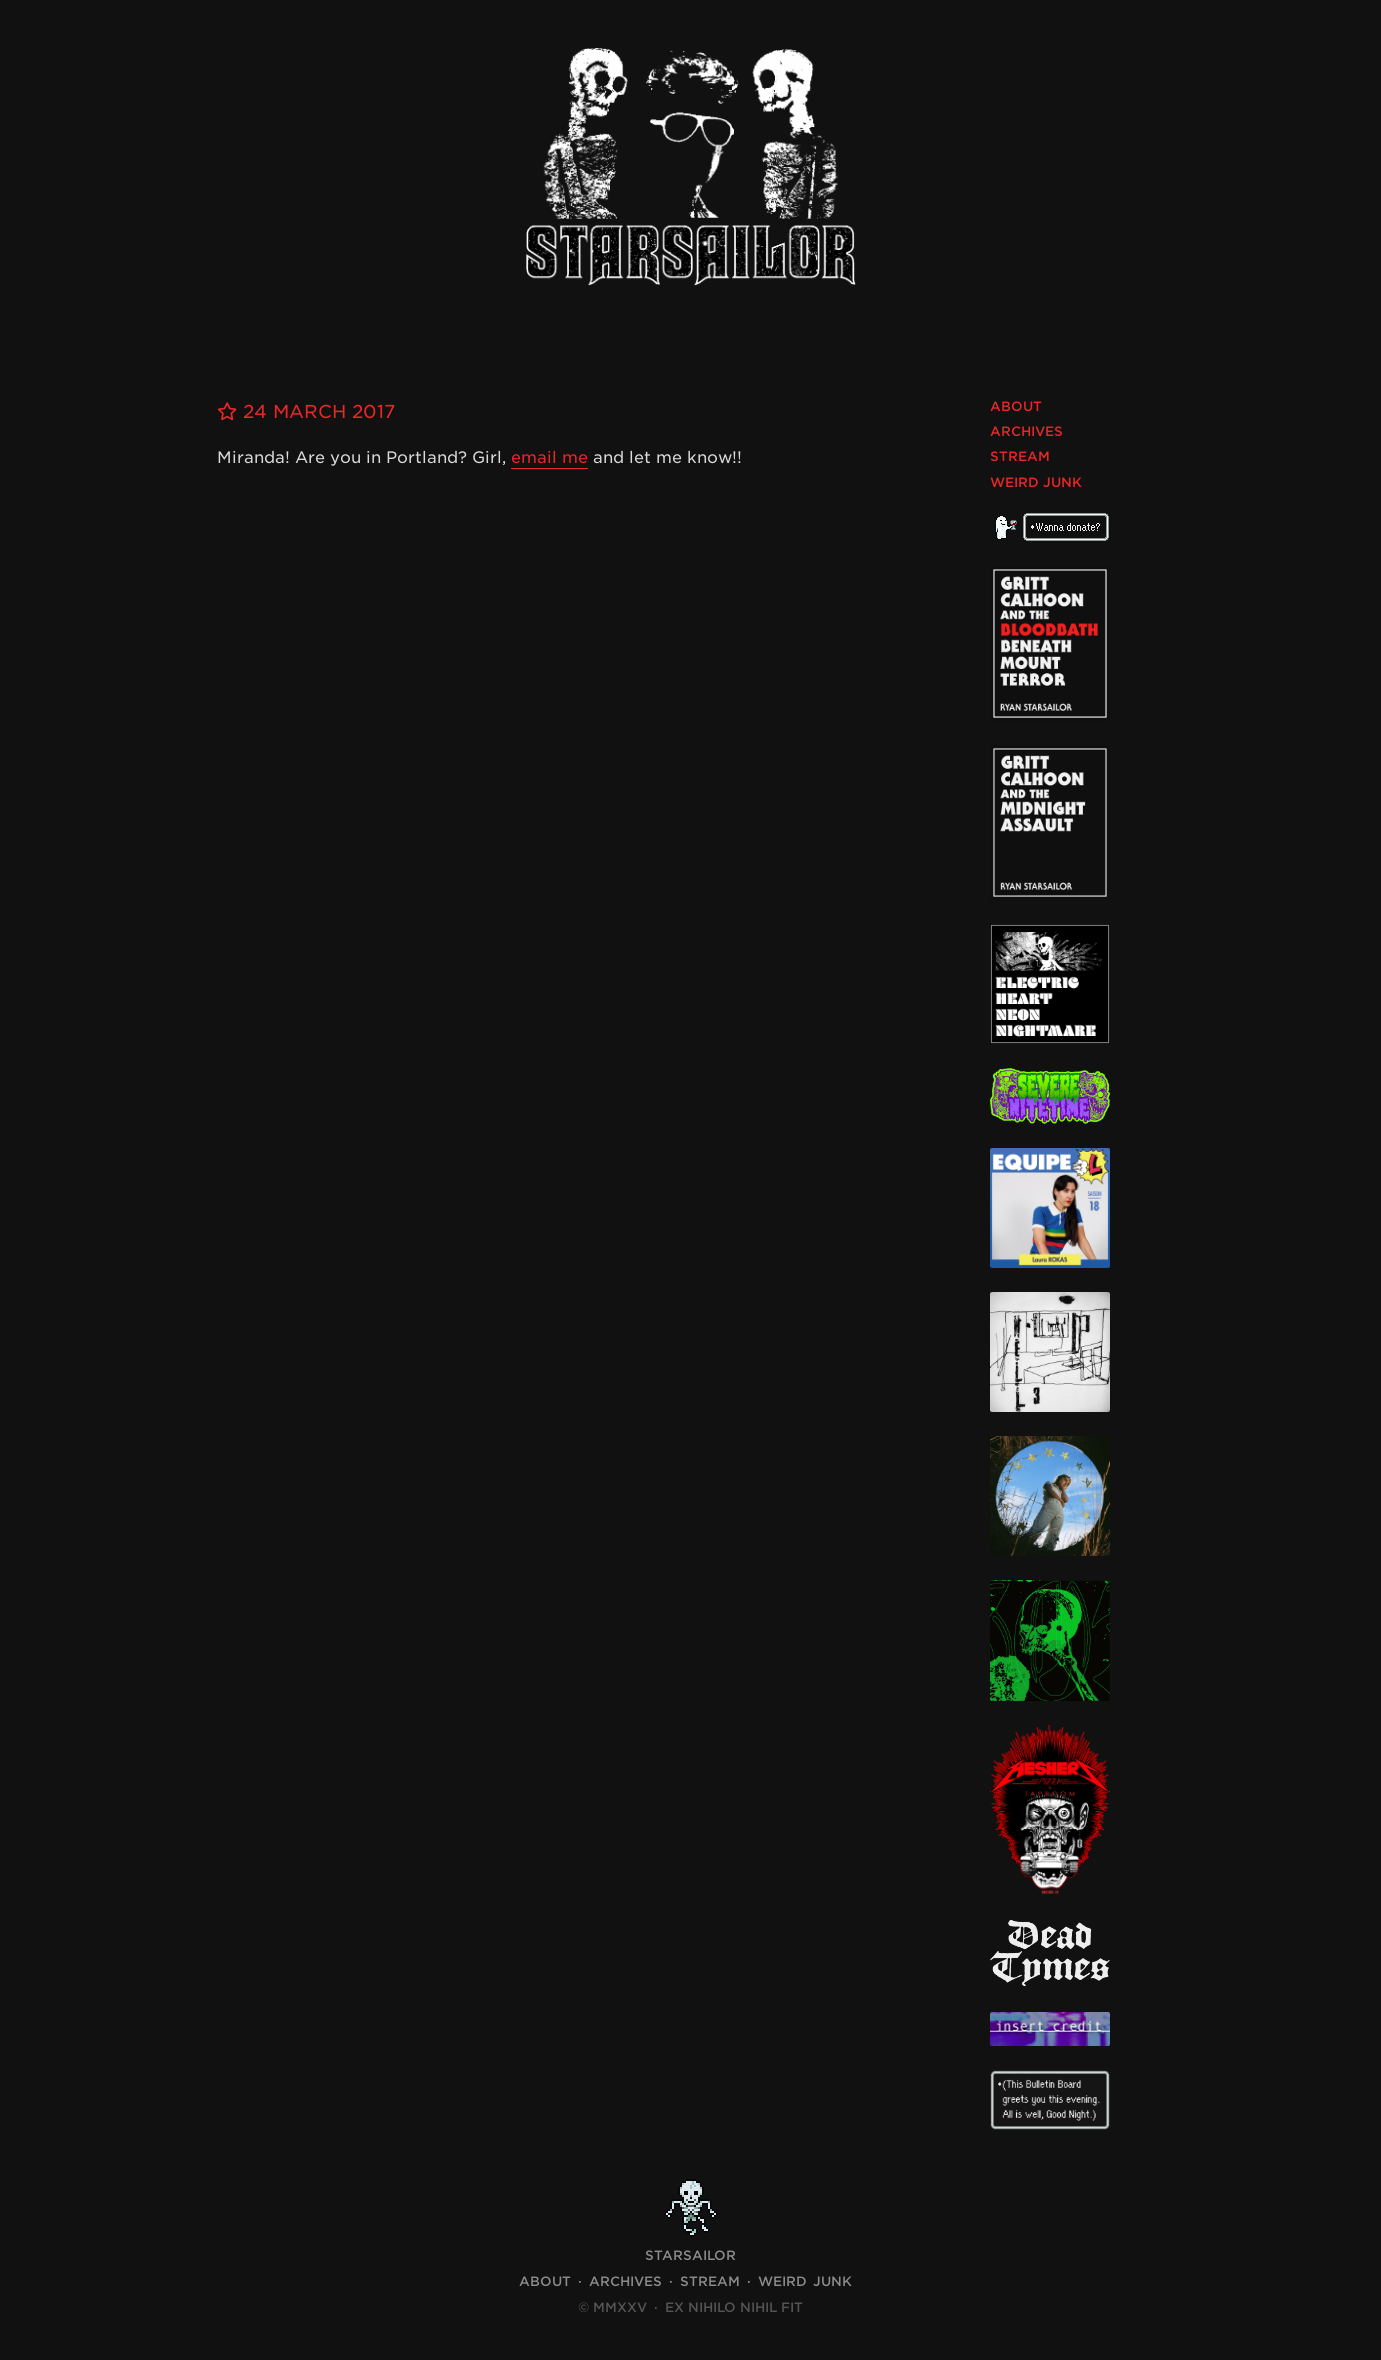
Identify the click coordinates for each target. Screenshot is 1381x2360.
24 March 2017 (306, 411)
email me (549, 457)
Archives (1026, 431)
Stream (1020, 456)
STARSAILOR (690, 2255)
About (1016, 406)
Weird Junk (1036, 482)
